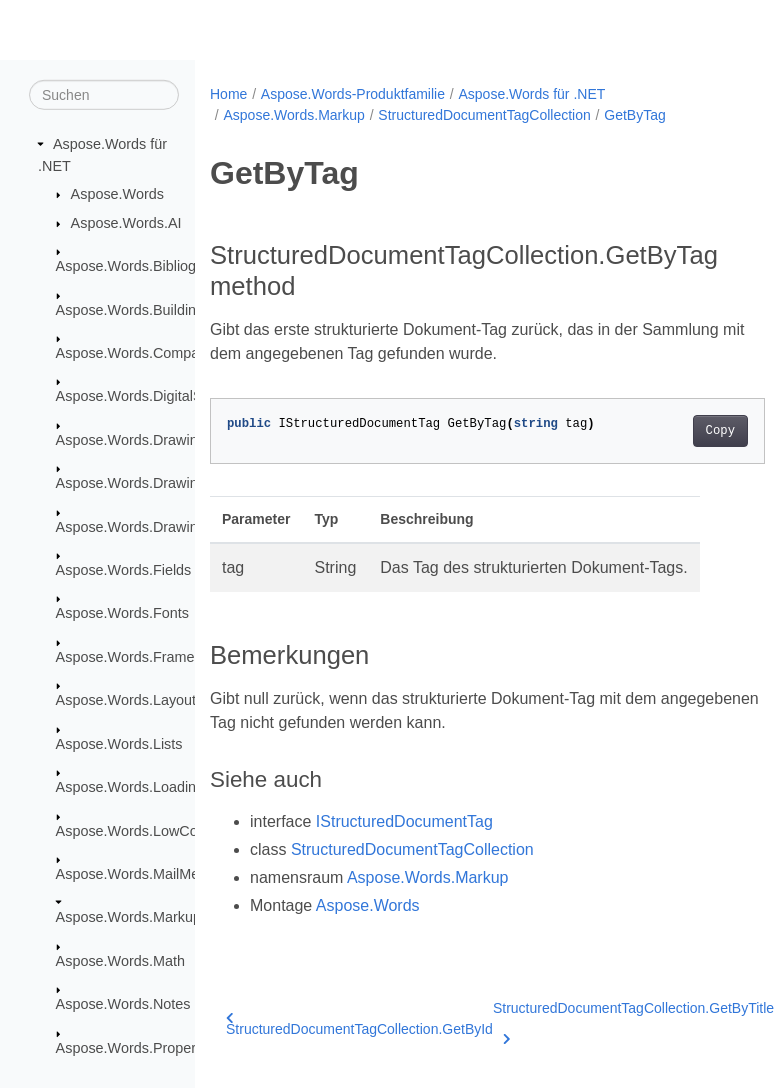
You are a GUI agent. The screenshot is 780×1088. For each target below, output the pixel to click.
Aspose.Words (117, 194)
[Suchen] (104, 95)
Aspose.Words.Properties (137, 1047)
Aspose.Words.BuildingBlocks (151, 309)
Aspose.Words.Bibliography (144, 266)
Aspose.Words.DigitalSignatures (159, 396)
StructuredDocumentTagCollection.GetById (359, 1024)
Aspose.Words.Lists (119, 744)
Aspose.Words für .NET (531, 94)
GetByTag (634, 115)
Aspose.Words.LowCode (135, 830)
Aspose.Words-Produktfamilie (353, 94)
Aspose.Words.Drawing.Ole (144, 526)
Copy (680, 431)
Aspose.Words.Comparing (140, 353)
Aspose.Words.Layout (126, 700)
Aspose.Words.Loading (130, 787)
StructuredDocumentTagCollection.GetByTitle (633, 1020)
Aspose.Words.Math (120, 961)
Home (228, 94)
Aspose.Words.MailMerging (144, 874)
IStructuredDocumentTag (404, 821)
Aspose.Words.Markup (128, 917)
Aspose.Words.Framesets (138, 657)
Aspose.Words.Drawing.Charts (154, 483)
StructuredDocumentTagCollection (484, 115)
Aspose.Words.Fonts (122, 613)
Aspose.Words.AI (126, 223)
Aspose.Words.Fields (124, 570)
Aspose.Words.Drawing (131, 440)
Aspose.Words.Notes (123, 1004)
